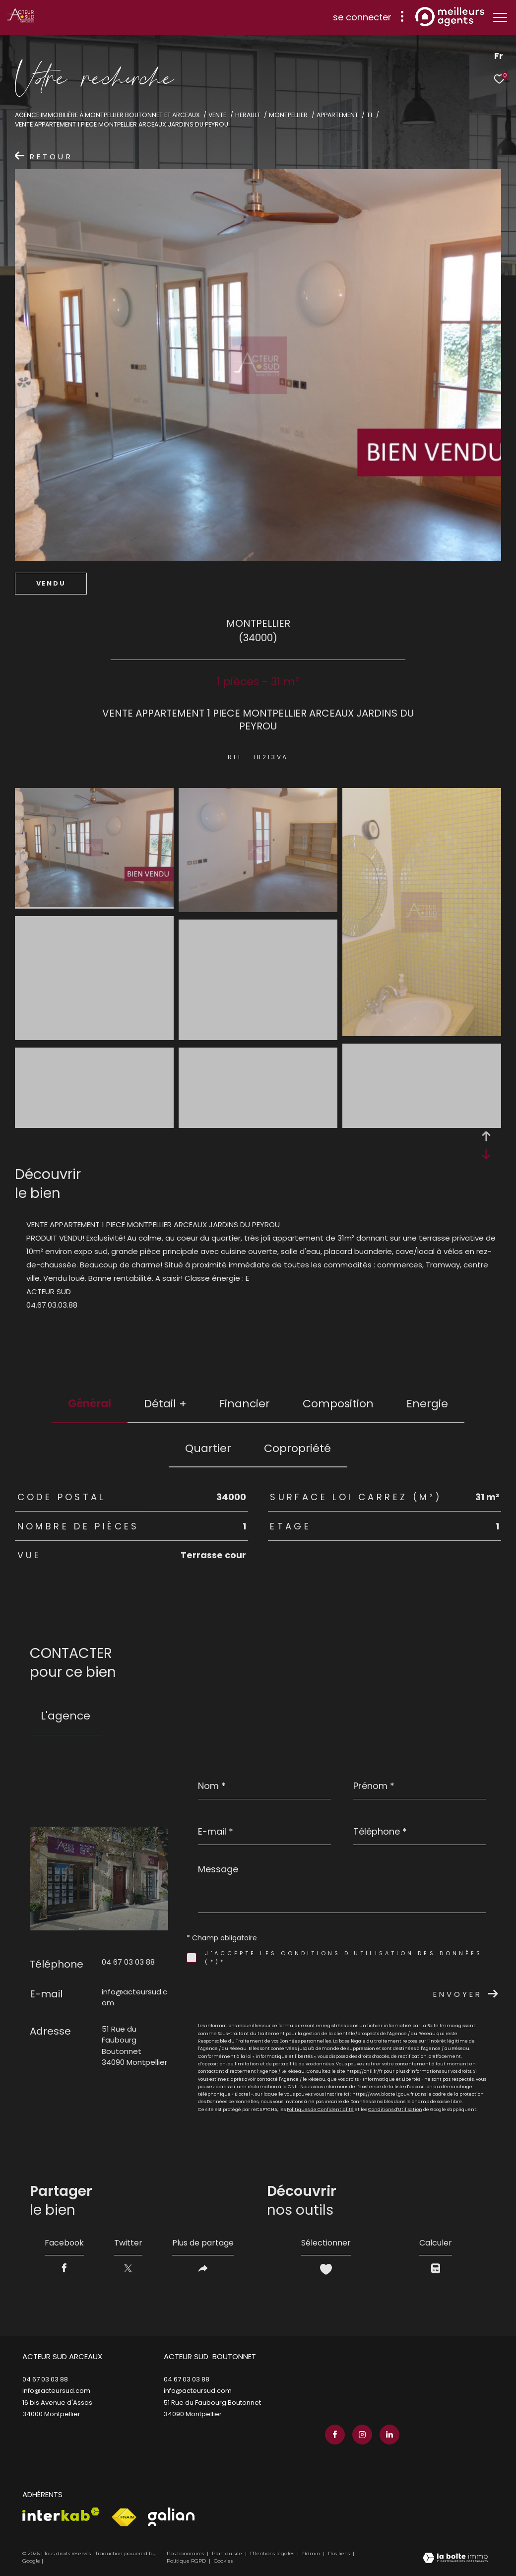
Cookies (223, 2561)
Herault (247, 115)
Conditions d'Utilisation (395, 2110)
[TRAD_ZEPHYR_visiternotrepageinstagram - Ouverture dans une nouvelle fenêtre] (362, 2434)
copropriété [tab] (297, 1448)
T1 (369, 115)
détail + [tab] (165, 1403)
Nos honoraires (185, 2553)
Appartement (337, 115)
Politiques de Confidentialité (320, 2110)
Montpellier (288, 115)
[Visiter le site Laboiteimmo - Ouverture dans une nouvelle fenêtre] (455, 2559)
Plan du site (228, 2553)
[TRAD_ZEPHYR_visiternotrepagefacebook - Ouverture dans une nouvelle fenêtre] (335, 2434)
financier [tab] (244, 1403)
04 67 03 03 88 (128, 1962)
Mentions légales (273, 2553)
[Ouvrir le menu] (500, 17)
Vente (217, 115)
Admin (312, 2553)
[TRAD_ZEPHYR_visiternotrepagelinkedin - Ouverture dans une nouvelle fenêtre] (389, 2434)
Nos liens (339, 2553)
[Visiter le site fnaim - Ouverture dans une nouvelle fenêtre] (123, 2517)
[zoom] (94, 904)
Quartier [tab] (208, 1448)
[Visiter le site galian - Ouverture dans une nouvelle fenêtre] (171, 2517)
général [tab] (89, 1403)
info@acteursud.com (56, 2390)
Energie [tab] (427, 1403)
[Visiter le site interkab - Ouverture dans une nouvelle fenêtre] (61, 2514)
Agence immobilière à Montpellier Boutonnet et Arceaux (107, 115)
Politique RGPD (186, 2561)
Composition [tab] (338, 1403)
